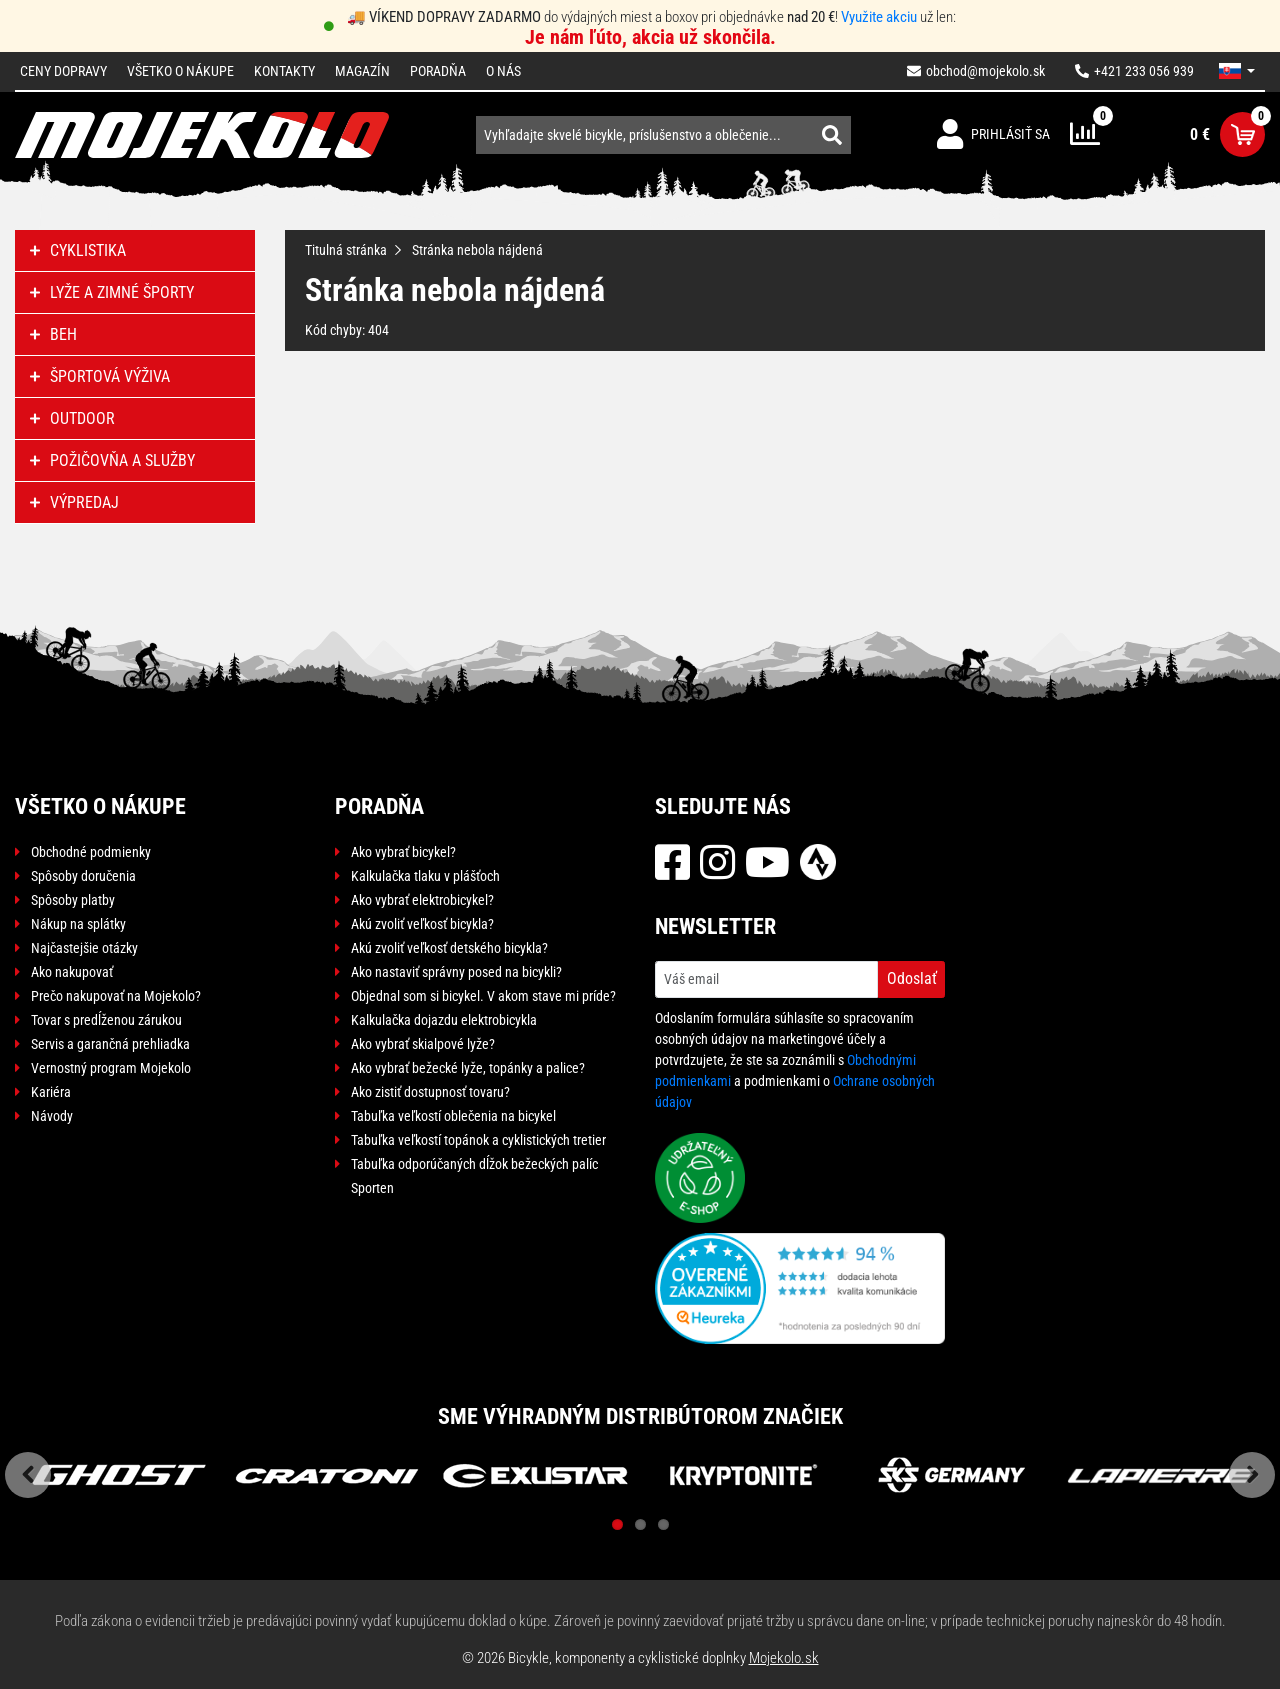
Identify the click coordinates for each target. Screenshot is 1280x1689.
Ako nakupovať (72, 972)
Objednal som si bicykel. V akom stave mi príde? (483, 996)
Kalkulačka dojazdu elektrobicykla (444, 1020)
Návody (52, 1116)
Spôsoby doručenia (83, 876)
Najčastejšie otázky (84, 948)
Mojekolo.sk (784, 1658)
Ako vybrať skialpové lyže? (423, 1044)
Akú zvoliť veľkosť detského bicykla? (449, 948)
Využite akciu (879, 17)
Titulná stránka (346, 250)
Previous (28, 1475)
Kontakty (284, 71)
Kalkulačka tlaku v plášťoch (425, 876)
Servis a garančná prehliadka (110, 1044)
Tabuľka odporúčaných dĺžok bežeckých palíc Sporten (474, 1176)
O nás (503, 71)
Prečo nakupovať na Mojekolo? (116, 996)
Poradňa (438, 71)
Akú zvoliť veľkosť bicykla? (422, 924)
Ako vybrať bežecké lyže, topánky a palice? (468, 1068)
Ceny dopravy (63, 71)
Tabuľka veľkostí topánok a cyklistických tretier (478, 1140)
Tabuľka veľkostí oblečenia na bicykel (453, 1116)
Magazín (362, 71)
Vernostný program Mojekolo (111, 1068)
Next (1252, 1475)
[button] (1237, 71)
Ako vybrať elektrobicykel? (422, 900)
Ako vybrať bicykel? (403, 852)
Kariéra (51, 1092)
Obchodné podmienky (91, 852)
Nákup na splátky (78, 924)
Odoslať (912, 978)
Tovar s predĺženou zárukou (106, 1020)
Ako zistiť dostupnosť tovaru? (430, 1092)
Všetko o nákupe (180, 71)
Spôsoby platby (73, 900)
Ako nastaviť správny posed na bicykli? (456, 972)
